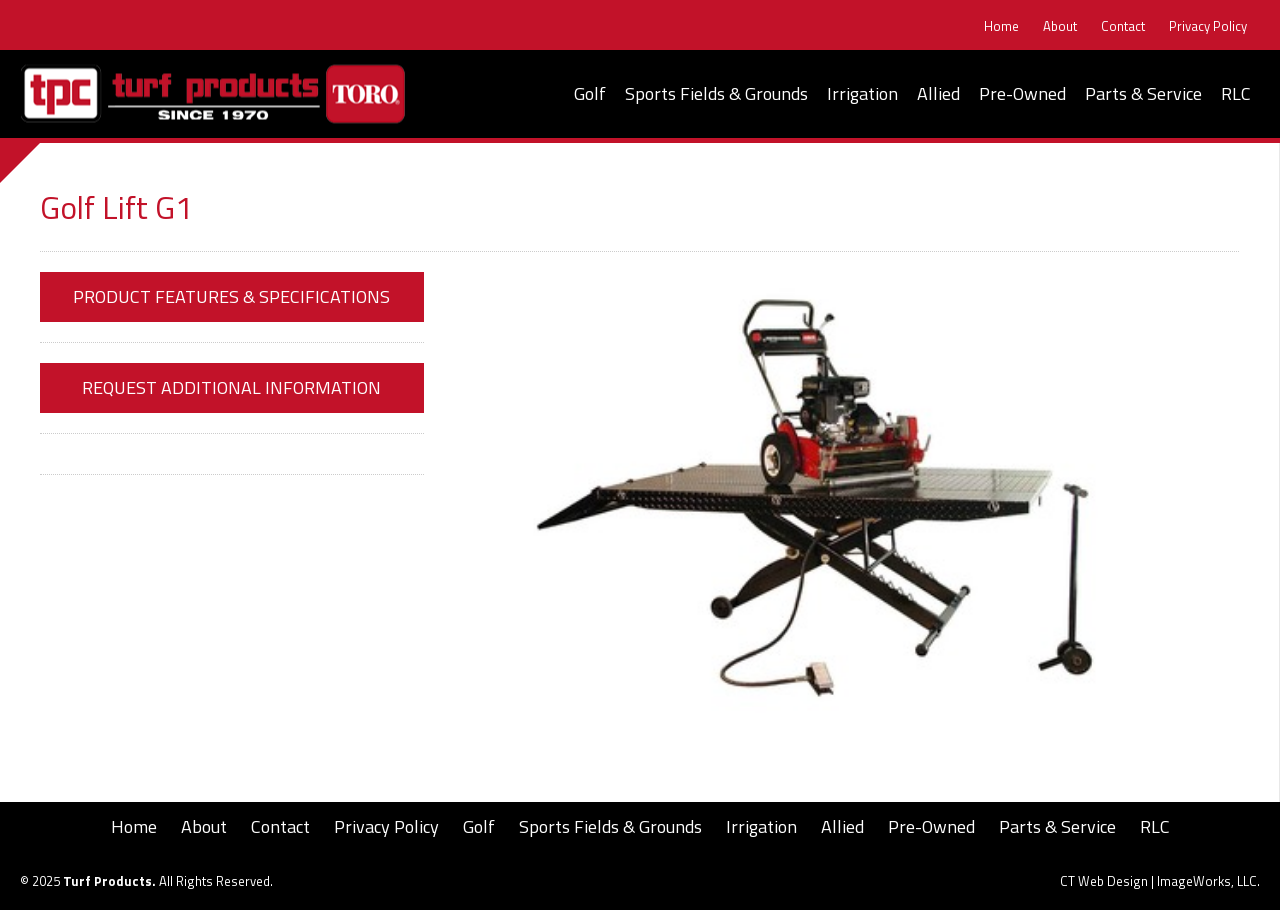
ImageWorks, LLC (1207, 881)
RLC (1236, 93)
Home (1001, 26)
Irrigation (862, 93)
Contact (1123, 26)
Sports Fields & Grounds (716, 93)
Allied (938, 93)
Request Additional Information (231, 387)
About (1060, 26)
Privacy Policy (1208, 26)
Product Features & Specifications (231, 296)
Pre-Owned (1022, 93)
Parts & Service (1143, 93)
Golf (590, 93)
